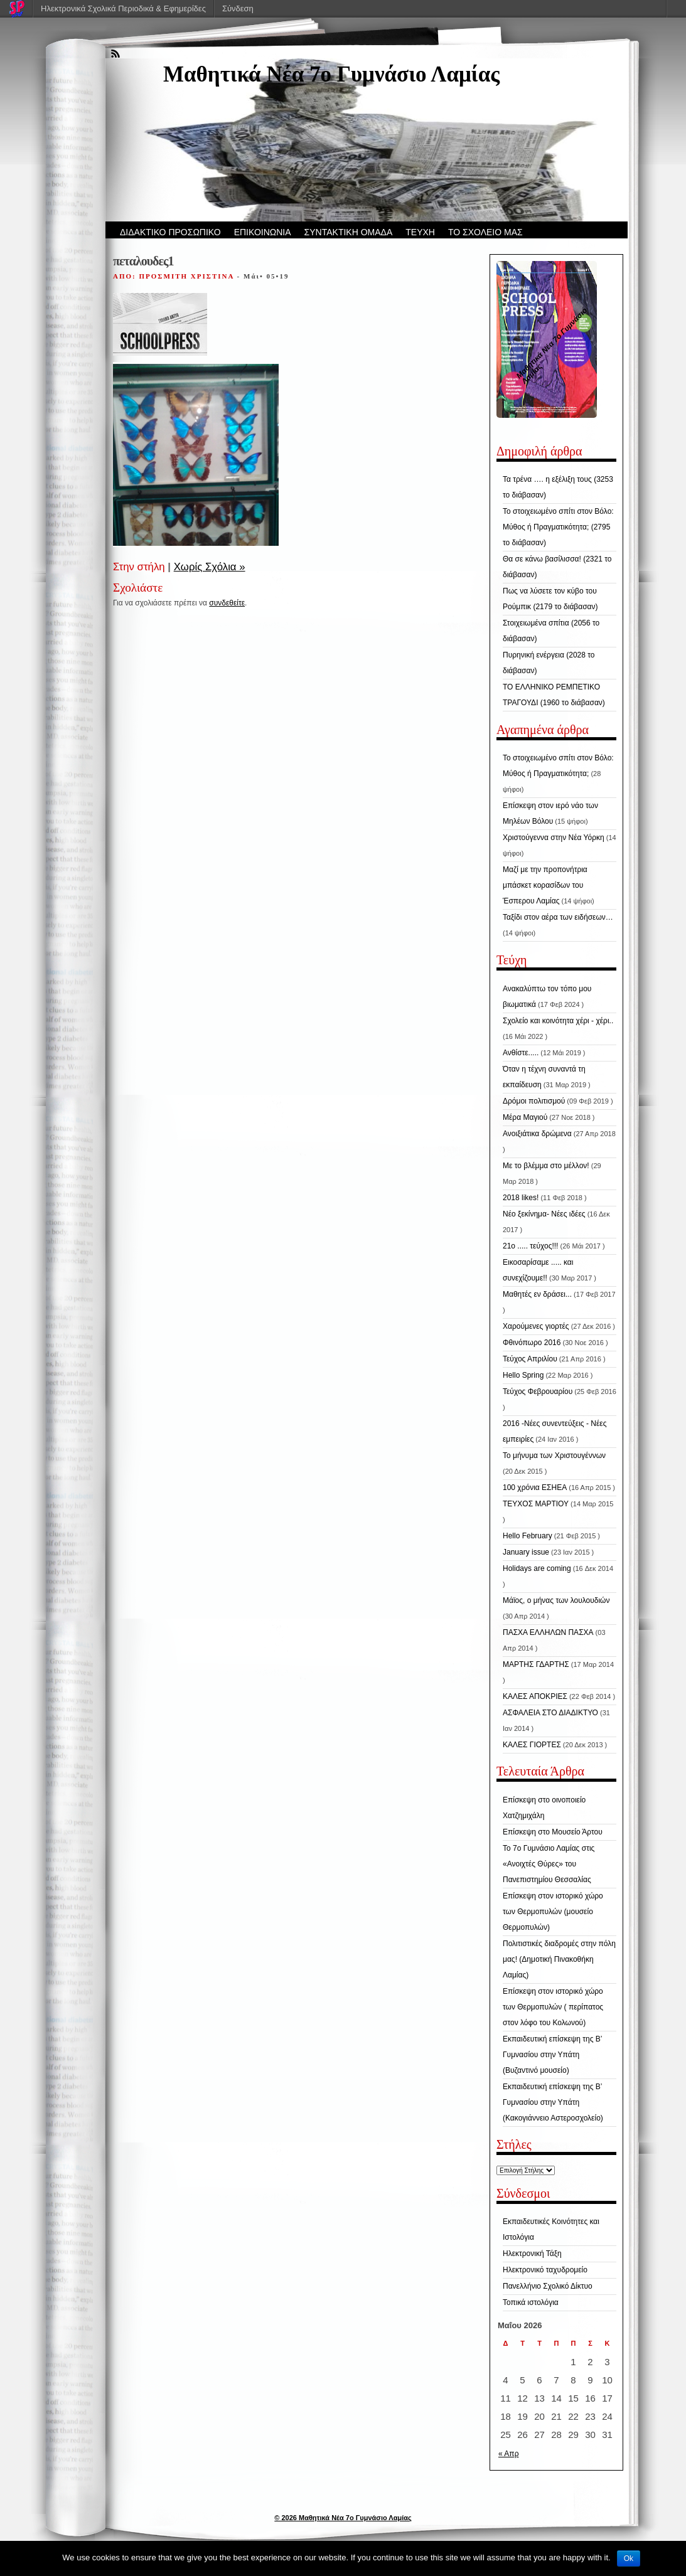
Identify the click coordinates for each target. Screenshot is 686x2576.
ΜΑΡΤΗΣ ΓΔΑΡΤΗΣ (536, 1664)
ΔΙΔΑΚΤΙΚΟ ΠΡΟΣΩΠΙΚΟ (170, 232)
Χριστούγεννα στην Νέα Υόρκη (553, 837)
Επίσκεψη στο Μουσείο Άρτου (553, 1832)
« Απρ (508, 2453)
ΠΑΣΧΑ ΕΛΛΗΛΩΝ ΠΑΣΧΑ (548, 1632)
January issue (526, 1552)
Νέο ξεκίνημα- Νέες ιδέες (544, 1214)
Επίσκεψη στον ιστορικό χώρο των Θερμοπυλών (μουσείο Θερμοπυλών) (553, 1912)
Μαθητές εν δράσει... (537, 1294)
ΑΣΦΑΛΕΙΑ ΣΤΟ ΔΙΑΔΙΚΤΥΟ (550, 1712)
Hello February (527, 1535)
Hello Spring (523, 1375)
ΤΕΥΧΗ (420, 232)
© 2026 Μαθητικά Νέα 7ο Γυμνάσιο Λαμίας (342, 2517)
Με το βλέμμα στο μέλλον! (546, 1165)
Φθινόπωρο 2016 (531, 1342)
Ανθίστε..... (521, 1052)
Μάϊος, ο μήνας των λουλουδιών (556, 1600)
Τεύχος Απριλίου (530, 1359)
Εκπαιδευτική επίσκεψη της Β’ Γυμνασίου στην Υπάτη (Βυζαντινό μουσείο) (552, 2055)
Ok (628, 2558)
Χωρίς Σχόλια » (209, 567)
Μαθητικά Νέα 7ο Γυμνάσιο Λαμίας (331, 74)
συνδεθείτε (227, 603)
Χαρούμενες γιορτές (536, 1326)
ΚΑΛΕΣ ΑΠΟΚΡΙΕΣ (535, 1696)
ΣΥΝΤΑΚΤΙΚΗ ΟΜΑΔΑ (348, 232)
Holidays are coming (537, 1568)
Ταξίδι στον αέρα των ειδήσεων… (558, 917)
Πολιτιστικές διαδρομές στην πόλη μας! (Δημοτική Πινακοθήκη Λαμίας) (559, 1959)
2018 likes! (521, 1197)
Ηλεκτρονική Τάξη (532, 2253)
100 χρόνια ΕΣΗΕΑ (535, 1487)
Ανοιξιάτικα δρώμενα (537, 1133)
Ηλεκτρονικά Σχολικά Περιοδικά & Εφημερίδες (123, 8)
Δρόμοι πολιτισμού (534, 1101)
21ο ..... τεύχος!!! (530, 1246)
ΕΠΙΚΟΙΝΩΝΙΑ (262, 232)
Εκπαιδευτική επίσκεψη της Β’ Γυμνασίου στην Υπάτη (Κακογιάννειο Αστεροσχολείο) (553, 2102)
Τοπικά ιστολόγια (531, 2302)
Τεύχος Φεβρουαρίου (537, 1391)
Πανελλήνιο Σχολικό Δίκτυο (547, 2286)
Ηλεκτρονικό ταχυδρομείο (545, 2269)
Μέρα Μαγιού (525, 1117)
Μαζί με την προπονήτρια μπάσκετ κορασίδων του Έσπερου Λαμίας (545, 885)
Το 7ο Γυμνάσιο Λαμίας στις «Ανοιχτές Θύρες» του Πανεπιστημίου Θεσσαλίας (548, 1864)
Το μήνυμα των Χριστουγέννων (554, 1455)
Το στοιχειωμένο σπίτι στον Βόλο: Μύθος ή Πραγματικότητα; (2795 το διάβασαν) (558, 527)
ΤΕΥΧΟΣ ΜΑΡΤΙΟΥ (536, 1503)
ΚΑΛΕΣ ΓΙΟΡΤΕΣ (532, 1744)
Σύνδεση (238, 8)
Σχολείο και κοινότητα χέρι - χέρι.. (558, 1020)
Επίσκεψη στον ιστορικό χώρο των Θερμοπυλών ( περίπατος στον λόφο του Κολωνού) (553, 2007)
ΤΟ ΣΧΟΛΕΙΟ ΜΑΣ (485, 232)
